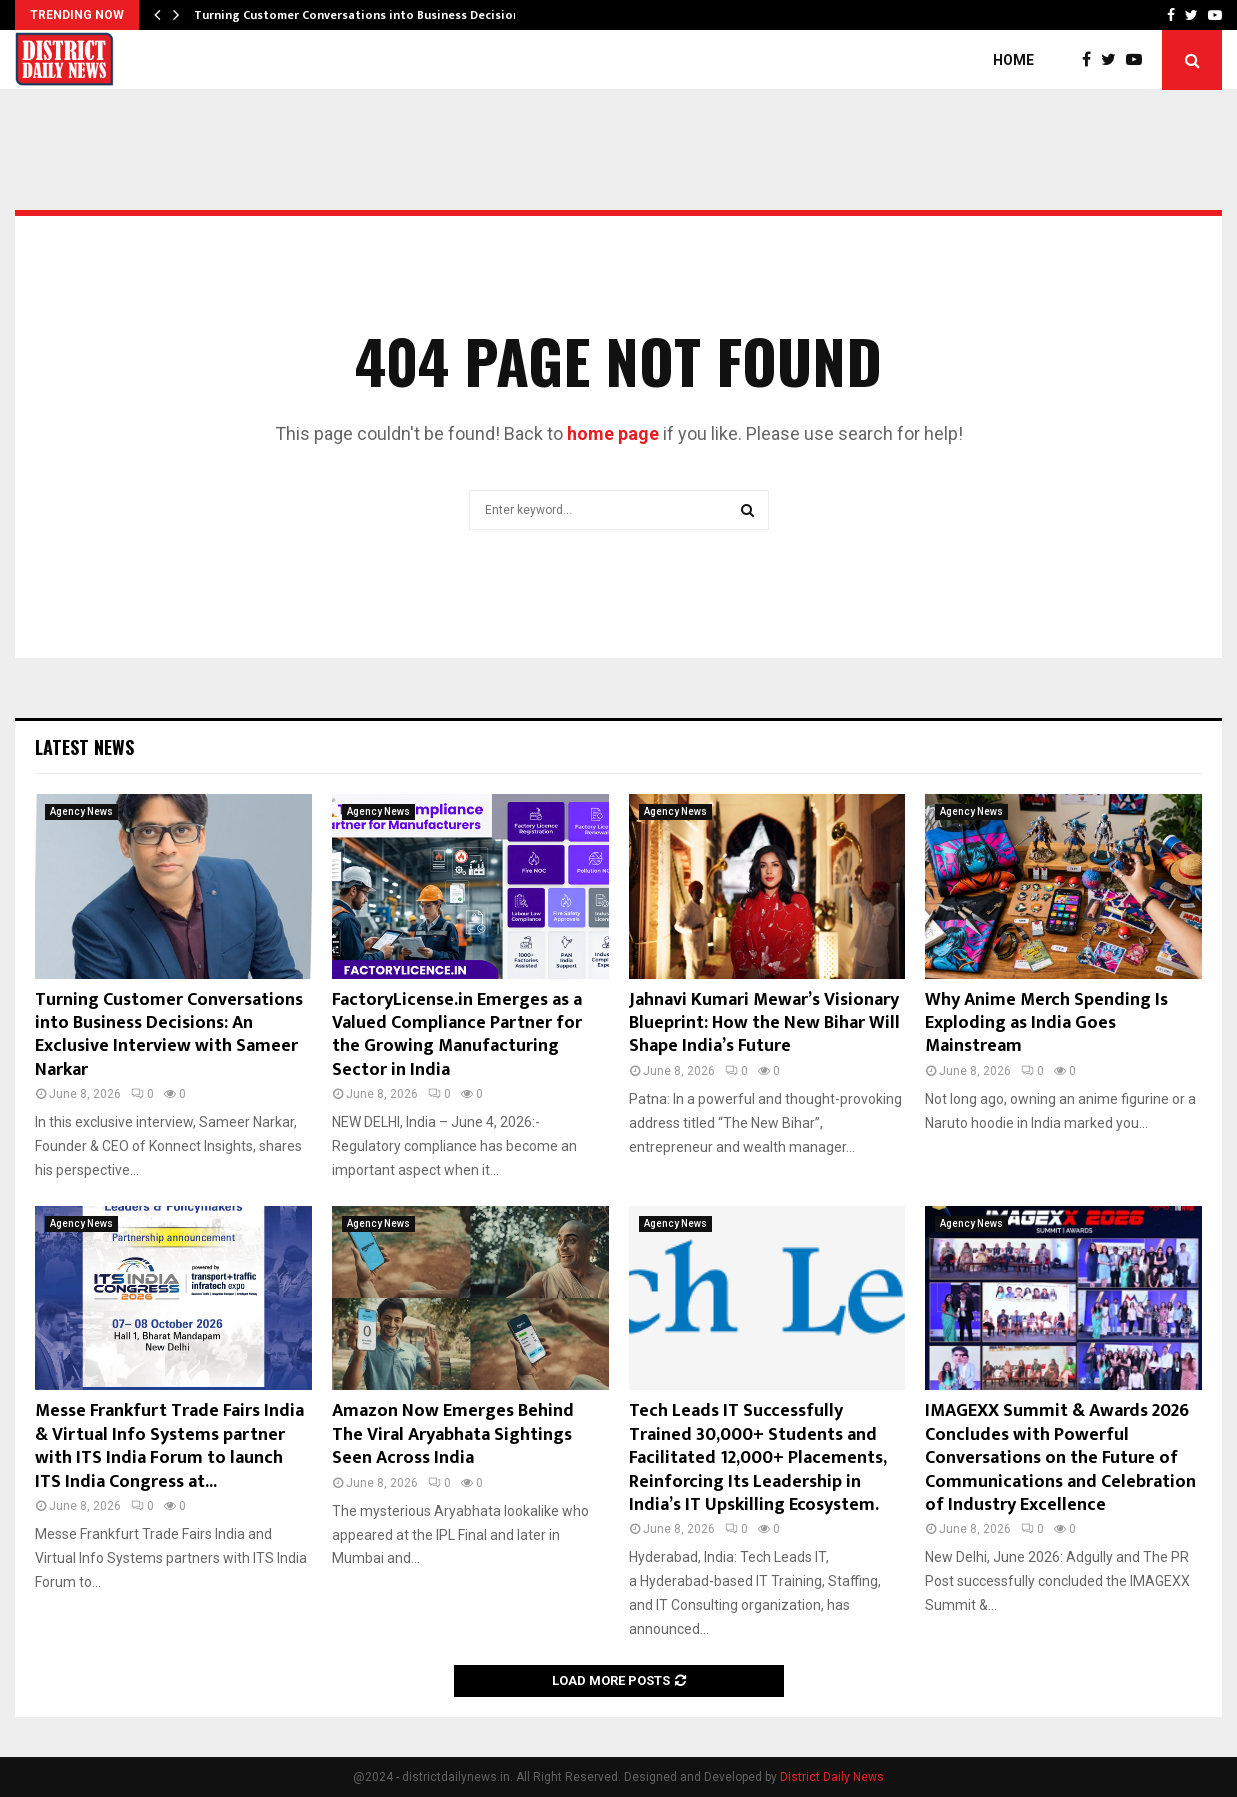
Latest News (84, 747)
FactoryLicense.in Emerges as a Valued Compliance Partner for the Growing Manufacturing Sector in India (457, 1035)
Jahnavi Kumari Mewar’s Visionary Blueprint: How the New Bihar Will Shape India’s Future (764, 1023)
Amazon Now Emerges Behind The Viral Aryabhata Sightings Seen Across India (453, 1434)
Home (1013, 60)
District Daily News (832, 1777)
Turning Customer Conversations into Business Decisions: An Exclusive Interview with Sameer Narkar (169, 1035)
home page (613, 433)
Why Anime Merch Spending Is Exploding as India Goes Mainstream (1046, 1023)
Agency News (81, 811)
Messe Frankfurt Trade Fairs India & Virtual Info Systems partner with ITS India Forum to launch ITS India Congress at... (169, 1446)
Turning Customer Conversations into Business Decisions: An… (375, 15)
